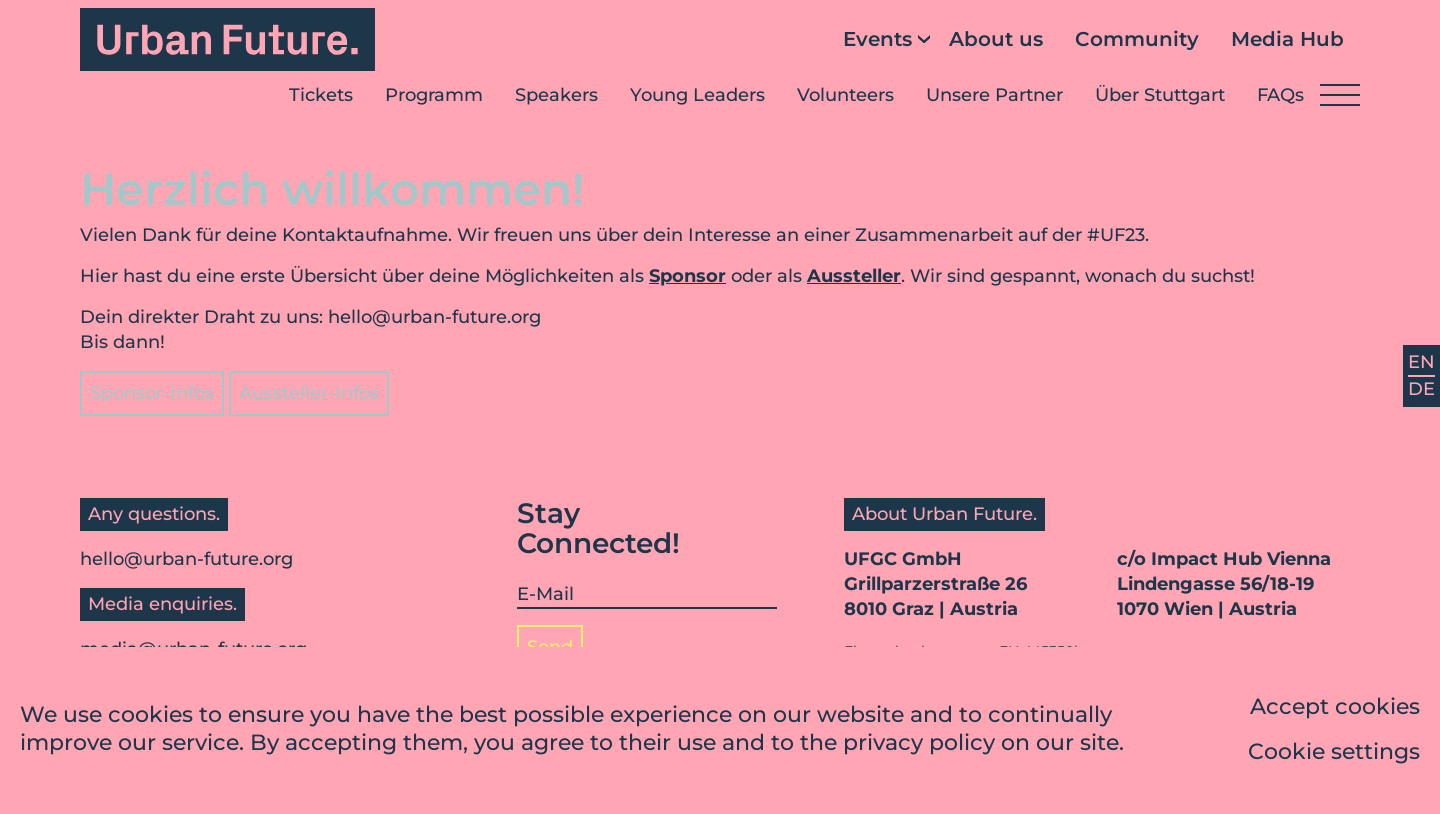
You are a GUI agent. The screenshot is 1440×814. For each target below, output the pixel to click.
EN (1421, 362)
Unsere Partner (994, 95)
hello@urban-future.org (434, 317)
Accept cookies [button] (1335, 709)
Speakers (556, 95)
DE (1421, 389)
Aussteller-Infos (309, 393)
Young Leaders (697, 95)
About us (996, 39)
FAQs (1280, 95)
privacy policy (919, 746)
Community (1137, 39)
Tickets (321, 95)
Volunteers (845, 95)
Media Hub (1287, 39)
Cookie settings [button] (1334, 754)
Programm (434, 95)
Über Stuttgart (1160, 95)
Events (877, 39)
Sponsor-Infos (152, 393)
